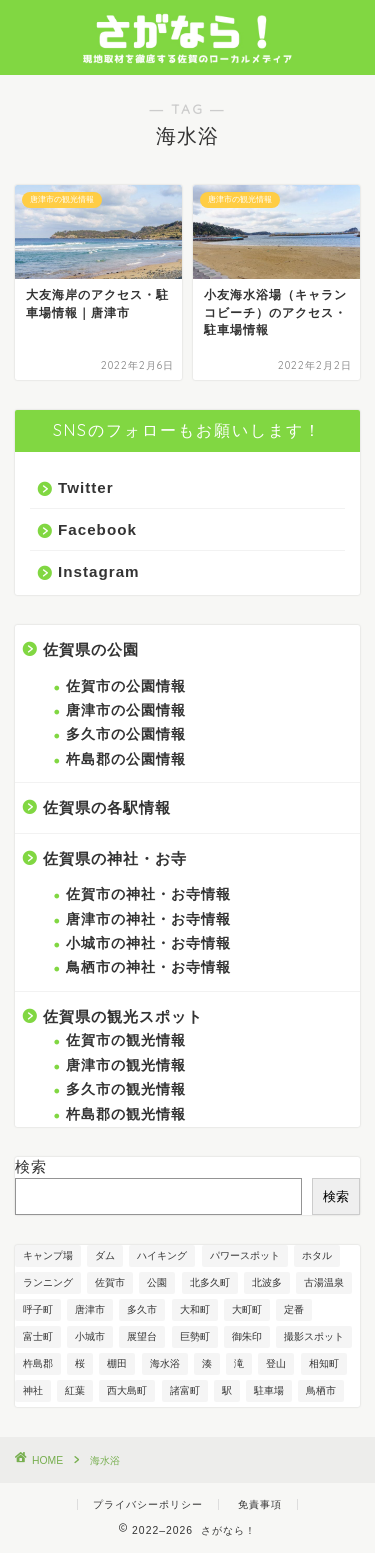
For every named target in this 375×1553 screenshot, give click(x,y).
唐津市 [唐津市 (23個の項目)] (90, 1309)
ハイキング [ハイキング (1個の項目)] (162, 1255)
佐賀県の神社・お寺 (115, 858)
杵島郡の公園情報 (126, 759)
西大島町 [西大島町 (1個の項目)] (127, 1390)
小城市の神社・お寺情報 (148, 943)
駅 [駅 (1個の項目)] (227, 1390)
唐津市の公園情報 (126, 710)
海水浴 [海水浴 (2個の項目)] (165, 1363)
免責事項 (260, 1504)
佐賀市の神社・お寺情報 (148, 894)
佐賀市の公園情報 (126, 686)
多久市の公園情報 (126, 734)
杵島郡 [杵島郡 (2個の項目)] (38, 1363)
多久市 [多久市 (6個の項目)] (142, 1309)
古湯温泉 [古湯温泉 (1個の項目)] (324, 1282)
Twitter (86, 487)
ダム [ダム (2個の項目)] (105, 1255)
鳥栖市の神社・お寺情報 (148, 967)
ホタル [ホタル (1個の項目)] (317, 1255)
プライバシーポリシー (148, 1504)
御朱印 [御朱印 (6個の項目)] (247, 1336)
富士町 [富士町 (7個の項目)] (38, 1336)
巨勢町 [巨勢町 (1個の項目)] (195, 1336)
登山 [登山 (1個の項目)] (276, 1363)
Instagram (99, 571)
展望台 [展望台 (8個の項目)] (142, 1336)
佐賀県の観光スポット (123, 1016)
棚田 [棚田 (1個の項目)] (117, 1363)
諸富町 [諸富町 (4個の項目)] (185, 1390)
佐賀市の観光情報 (126, 1040)
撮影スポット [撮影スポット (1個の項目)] (314, 1336)
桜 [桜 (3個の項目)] (80, 1363)
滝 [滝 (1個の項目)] (239, 1363)
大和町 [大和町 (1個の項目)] (195, 1309)
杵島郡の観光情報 (126, 1114)
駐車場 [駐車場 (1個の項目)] (269, 1390)
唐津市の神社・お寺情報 (148, 919)
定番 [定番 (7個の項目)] (294, 1309)
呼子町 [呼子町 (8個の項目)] (38, 1309)
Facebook (97, 529)
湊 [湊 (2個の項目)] (207, 1363)
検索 (31, 1166)
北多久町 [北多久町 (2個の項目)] (210, 1282)
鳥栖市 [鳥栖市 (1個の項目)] (321, 1390)
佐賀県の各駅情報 (107, 807)
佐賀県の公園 (91, 649)
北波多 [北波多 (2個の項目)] (267, 1282)
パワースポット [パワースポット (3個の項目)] (245, 1255)
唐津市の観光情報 (126, 1065)
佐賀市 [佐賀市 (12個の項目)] (110, 1282)
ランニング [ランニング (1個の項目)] (48, 1282)
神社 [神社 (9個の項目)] (33, 1390)
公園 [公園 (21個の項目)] (157, 1282)
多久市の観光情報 (126, 1089)
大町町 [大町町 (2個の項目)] (247, 1309)
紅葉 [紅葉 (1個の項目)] (75, 1390)
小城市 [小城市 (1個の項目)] (90, 1336)
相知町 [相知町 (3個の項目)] (324, 1363)
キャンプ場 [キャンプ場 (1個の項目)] (48, 1255)
